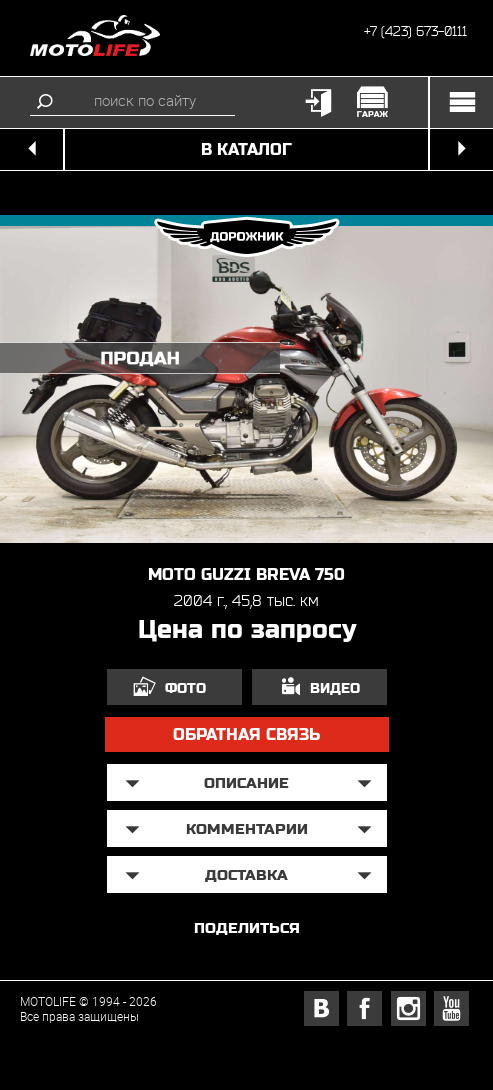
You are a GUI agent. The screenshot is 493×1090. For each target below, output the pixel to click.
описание (246, 782)
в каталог (246, 149)
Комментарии (247, 828)
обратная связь (246, 734)
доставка (246, 874)
